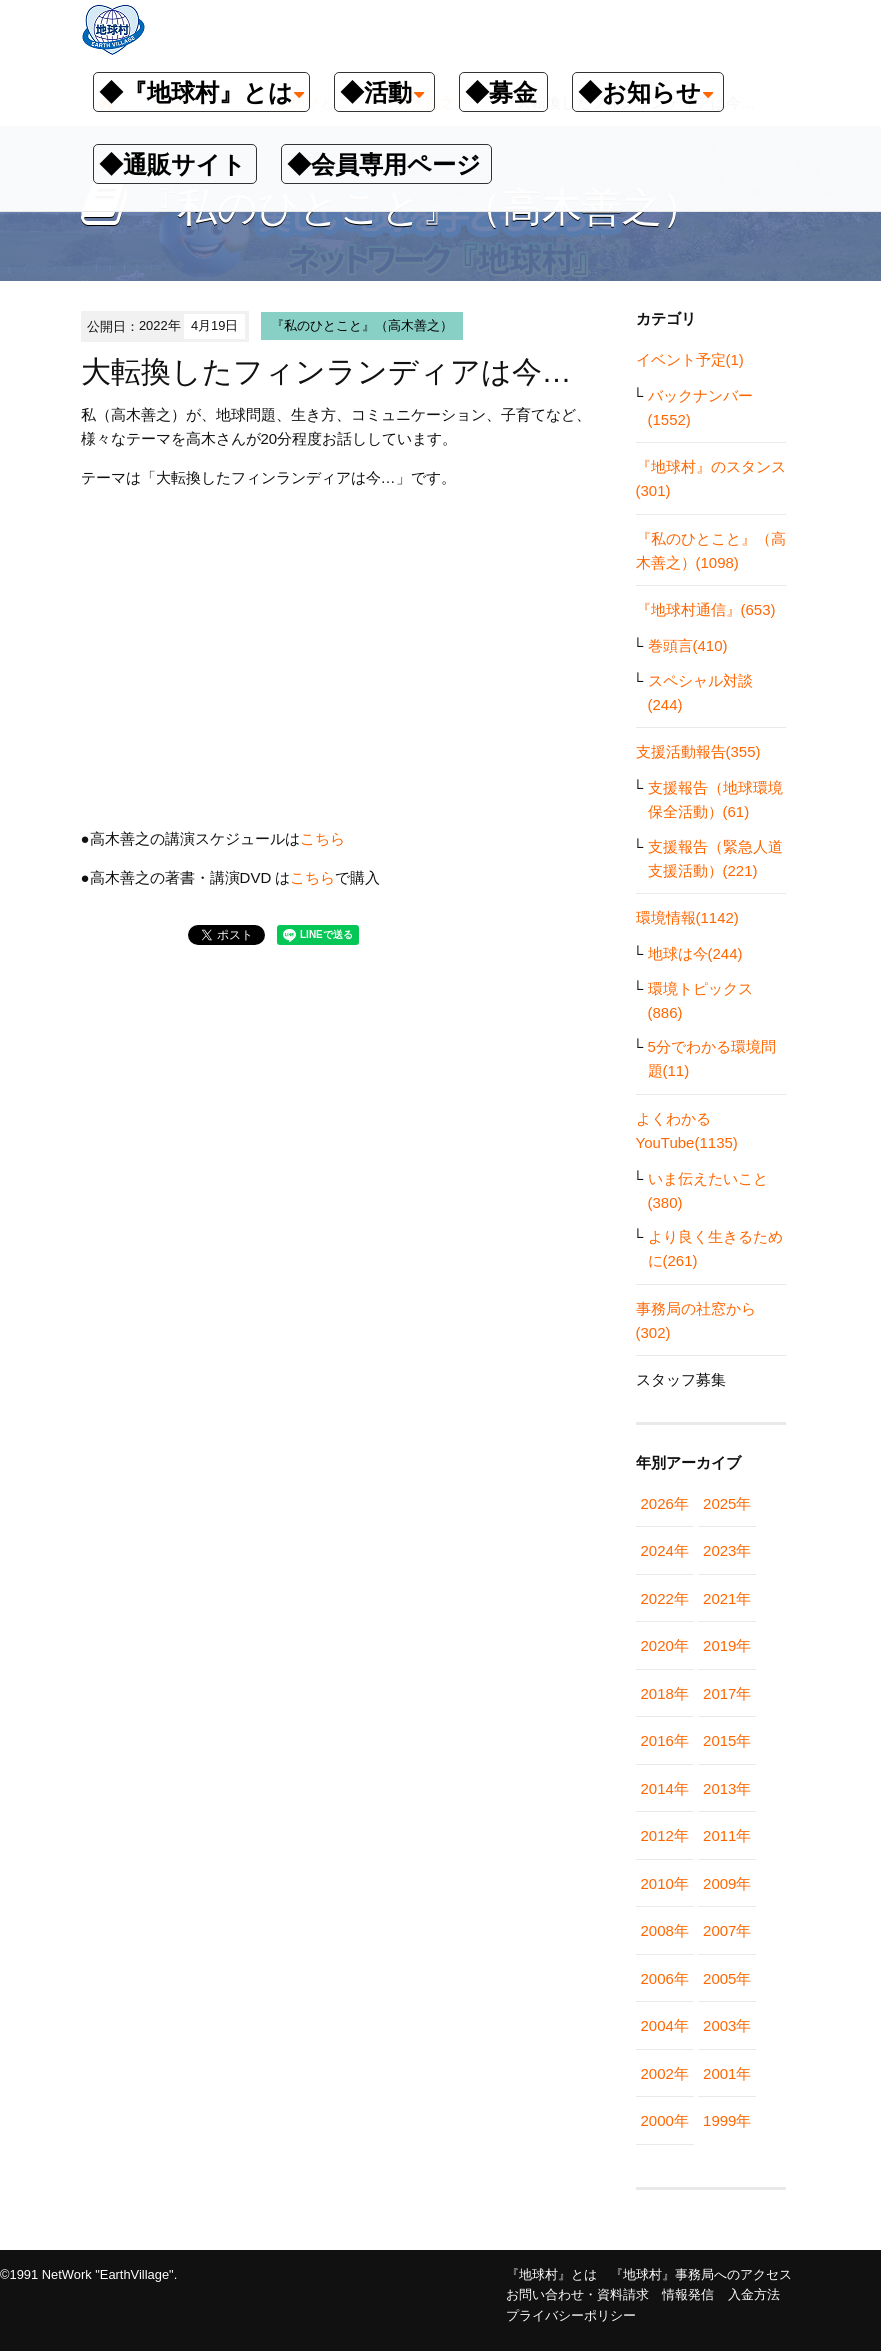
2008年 (665, 1930)
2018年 (665, 1693)
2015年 (727, 1740)
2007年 (727, 1930)
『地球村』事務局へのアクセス (701, 2274)
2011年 (727, 1835)
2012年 (665, 1835)
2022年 (665, 1598)
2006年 (665, 1978)
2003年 (727, 2025)
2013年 (727, 1788)
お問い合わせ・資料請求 (577, 2294)
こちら (322, 838)
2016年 (665, 1740)
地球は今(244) (695, 953)
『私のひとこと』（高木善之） (362, 325)
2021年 (727, 1598)
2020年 (665, 1645)
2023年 (727, 1550)
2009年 (727, 1883)
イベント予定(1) (690, 359)
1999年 (727, 2120)
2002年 (665, 2073)
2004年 (665, 2025)
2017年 (727, 1693)
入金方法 (754, 2294)
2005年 (727, 1978)
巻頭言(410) (688, 645)
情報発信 (688, 2294)
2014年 (665, 1788)
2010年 (665, 1883)
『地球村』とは (551, 2274)
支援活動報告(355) (698, 751)
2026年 (665, 1503)
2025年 (727, 1503)
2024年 (665, 1550)
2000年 (665, 2120)
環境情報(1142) (687, 917)
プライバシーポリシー (571, 2315)
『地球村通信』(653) (706, 609)
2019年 (727, 1645)
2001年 (727, 2073)
